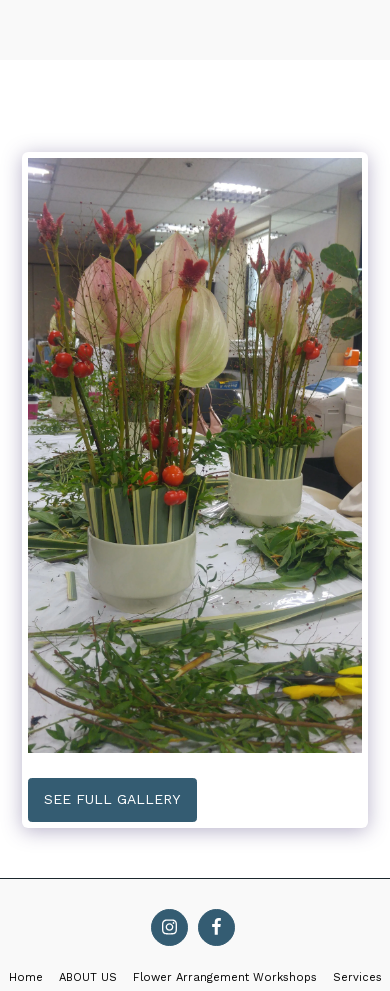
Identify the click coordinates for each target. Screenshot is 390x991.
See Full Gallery (112, 799)
